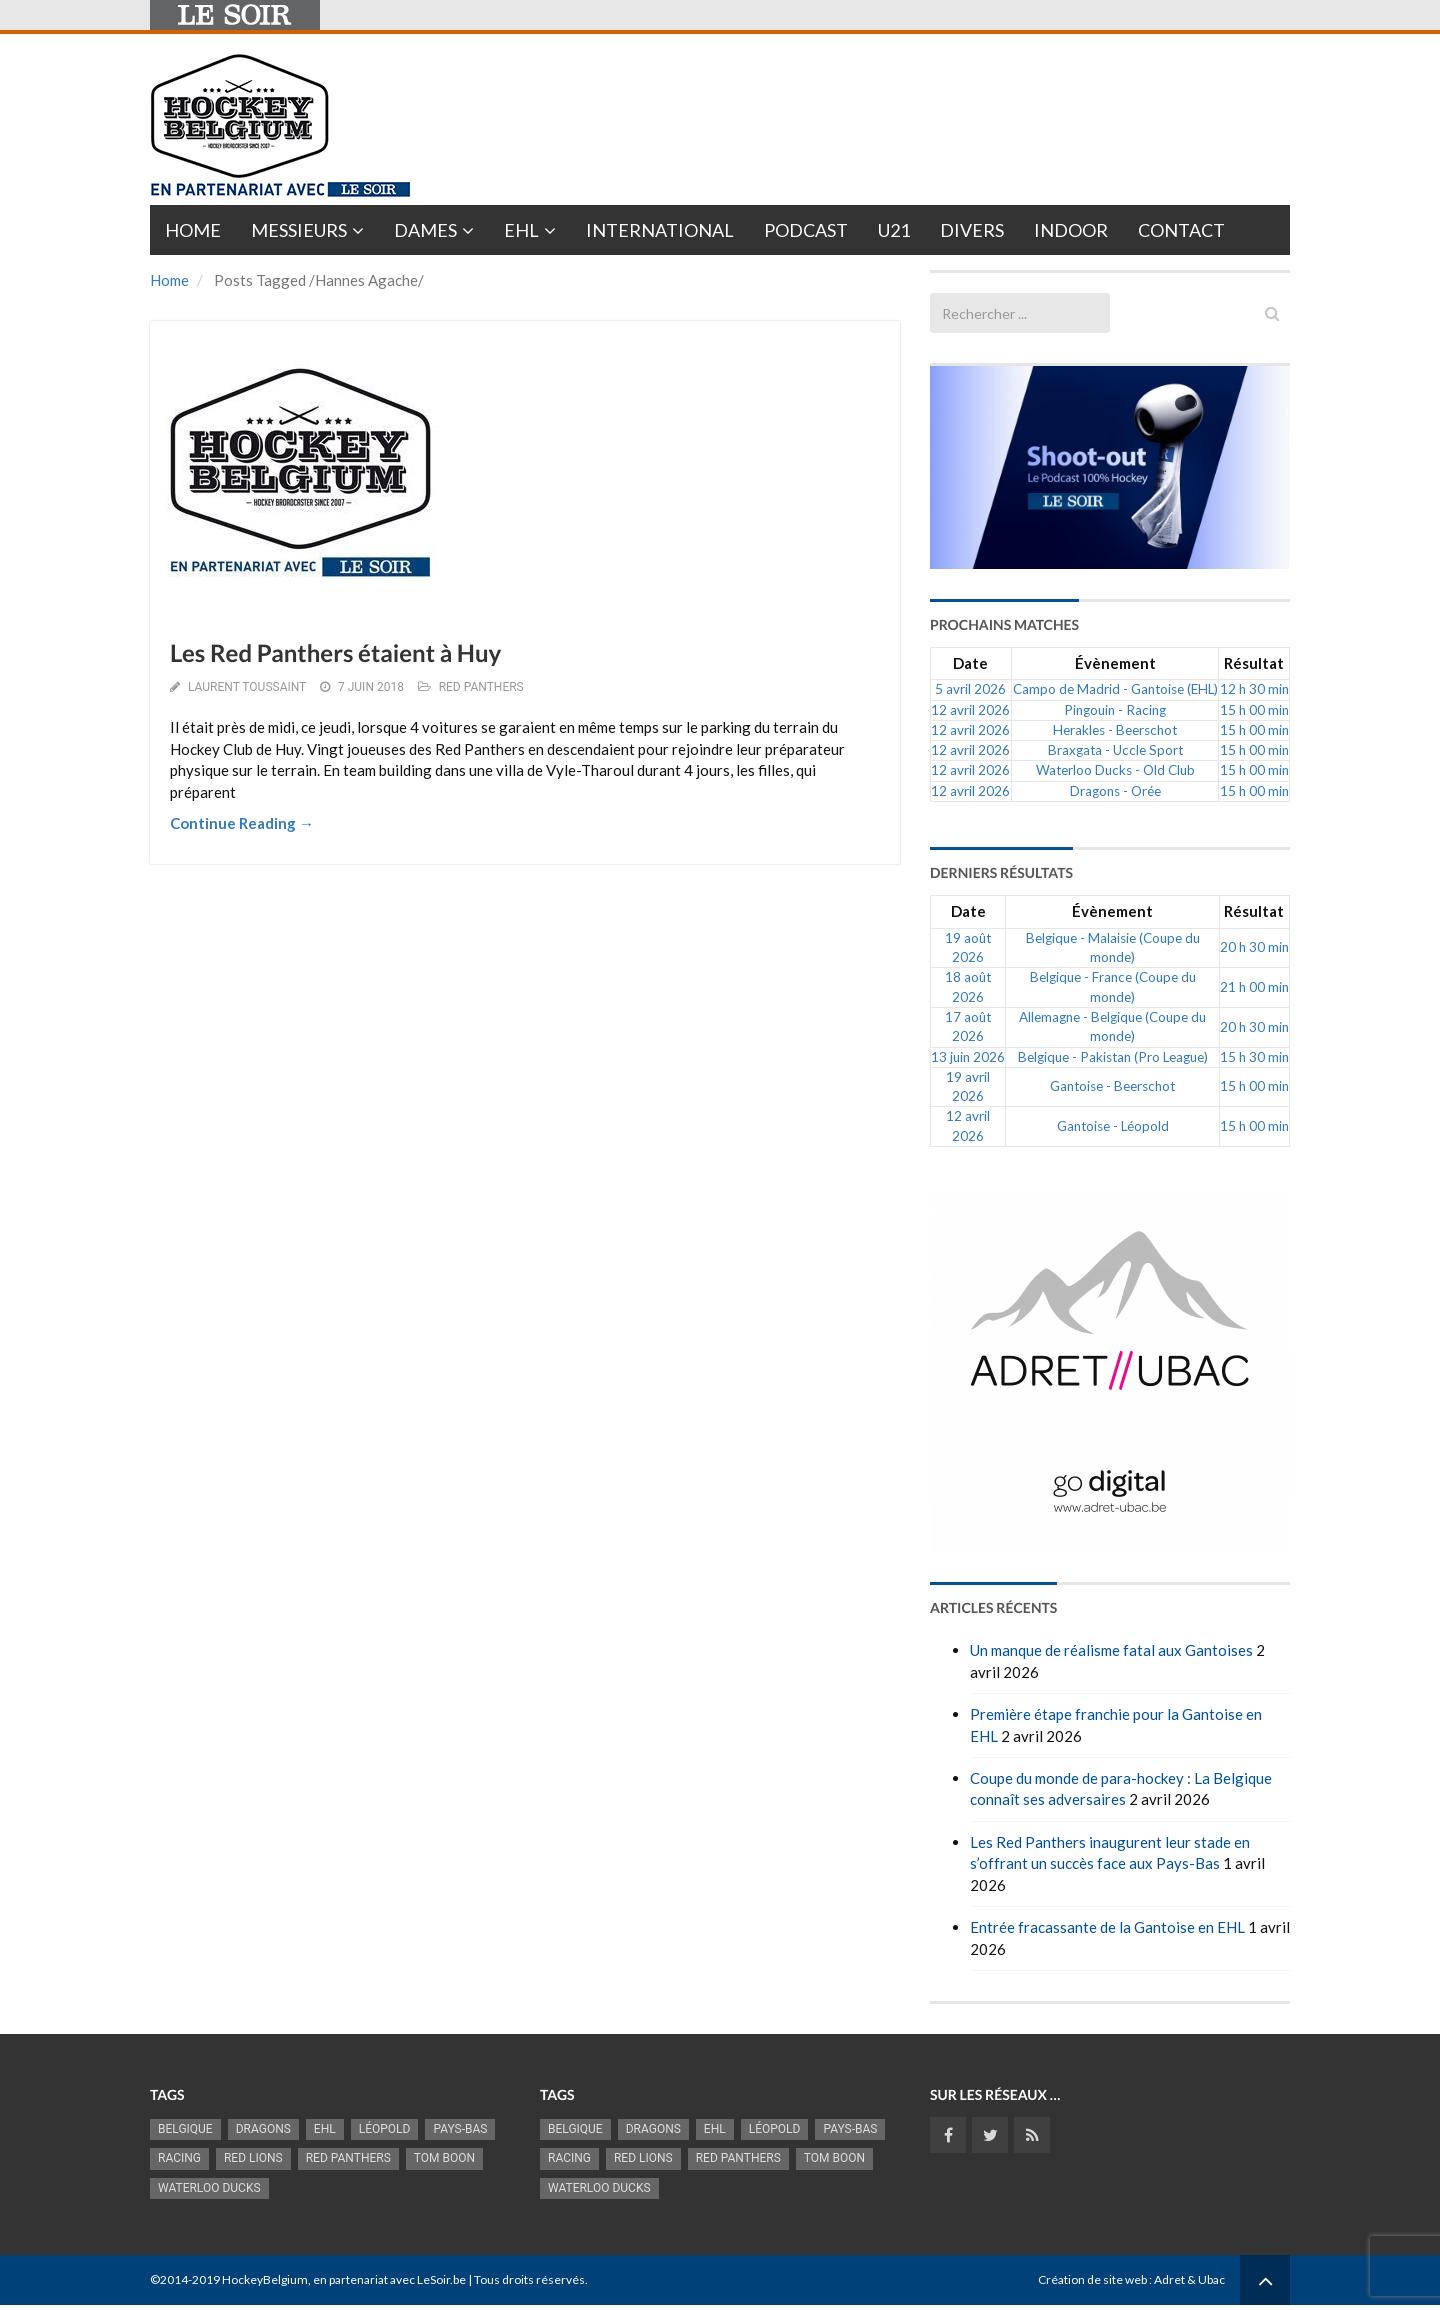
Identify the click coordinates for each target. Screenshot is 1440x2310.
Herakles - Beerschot (1115, 730)
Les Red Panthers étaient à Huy (335, 653)
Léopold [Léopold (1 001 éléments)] (385, 2129)
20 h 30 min (1254, 947)
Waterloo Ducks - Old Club (1115, 770)
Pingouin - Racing (1115, 710)
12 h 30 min (1254, 689)
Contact (1181, 230)
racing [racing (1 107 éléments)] (179, 2158)
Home (193, 230)
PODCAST (806, 230)
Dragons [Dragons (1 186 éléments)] (263, 2129)
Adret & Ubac (1189, 2279)
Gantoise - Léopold (1113, 1126)
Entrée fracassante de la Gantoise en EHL (1107, 1927)
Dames (425, 230)
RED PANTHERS (481, 687)
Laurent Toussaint (247, 687)
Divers (972, 230)
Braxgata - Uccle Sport (1115, 750)
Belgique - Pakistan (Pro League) (1113, 1057)
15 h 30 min (1254, 1057)
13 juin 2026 (968, 1057)
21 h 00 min (1254, 987)
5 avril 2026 (970, 689)
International (660, 230)
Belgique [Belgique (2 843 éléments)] (185, 2129)
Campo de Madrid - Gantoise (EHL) (1115, 689)
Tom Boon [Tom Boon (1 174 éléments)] (444, 2158)
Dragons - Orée (1115, 791)
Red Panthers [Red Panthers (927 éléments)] (348, 2158)
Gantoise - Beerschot (1112, 1086)
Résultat (1254, 663)
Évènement (1115, 663)
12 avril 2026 (970, 710)
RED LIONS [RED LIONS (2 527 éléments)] (253, 2158)
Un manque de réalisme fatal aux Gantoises (1111, 1650)
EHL (521, 230)
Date (970, 663)
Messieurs (299, 230)
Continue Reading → (242, 823)
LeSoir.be (441, 2279)
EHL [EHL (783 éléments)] (325, 2129)
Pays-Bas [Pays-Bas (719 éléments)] (460, 2129)
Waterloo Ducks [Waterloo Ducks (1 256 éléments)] (209, 2188)
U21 (894, 230)
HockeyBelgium (265, 2279)
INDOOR (1071, 230)
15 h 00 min (1254, 710)
